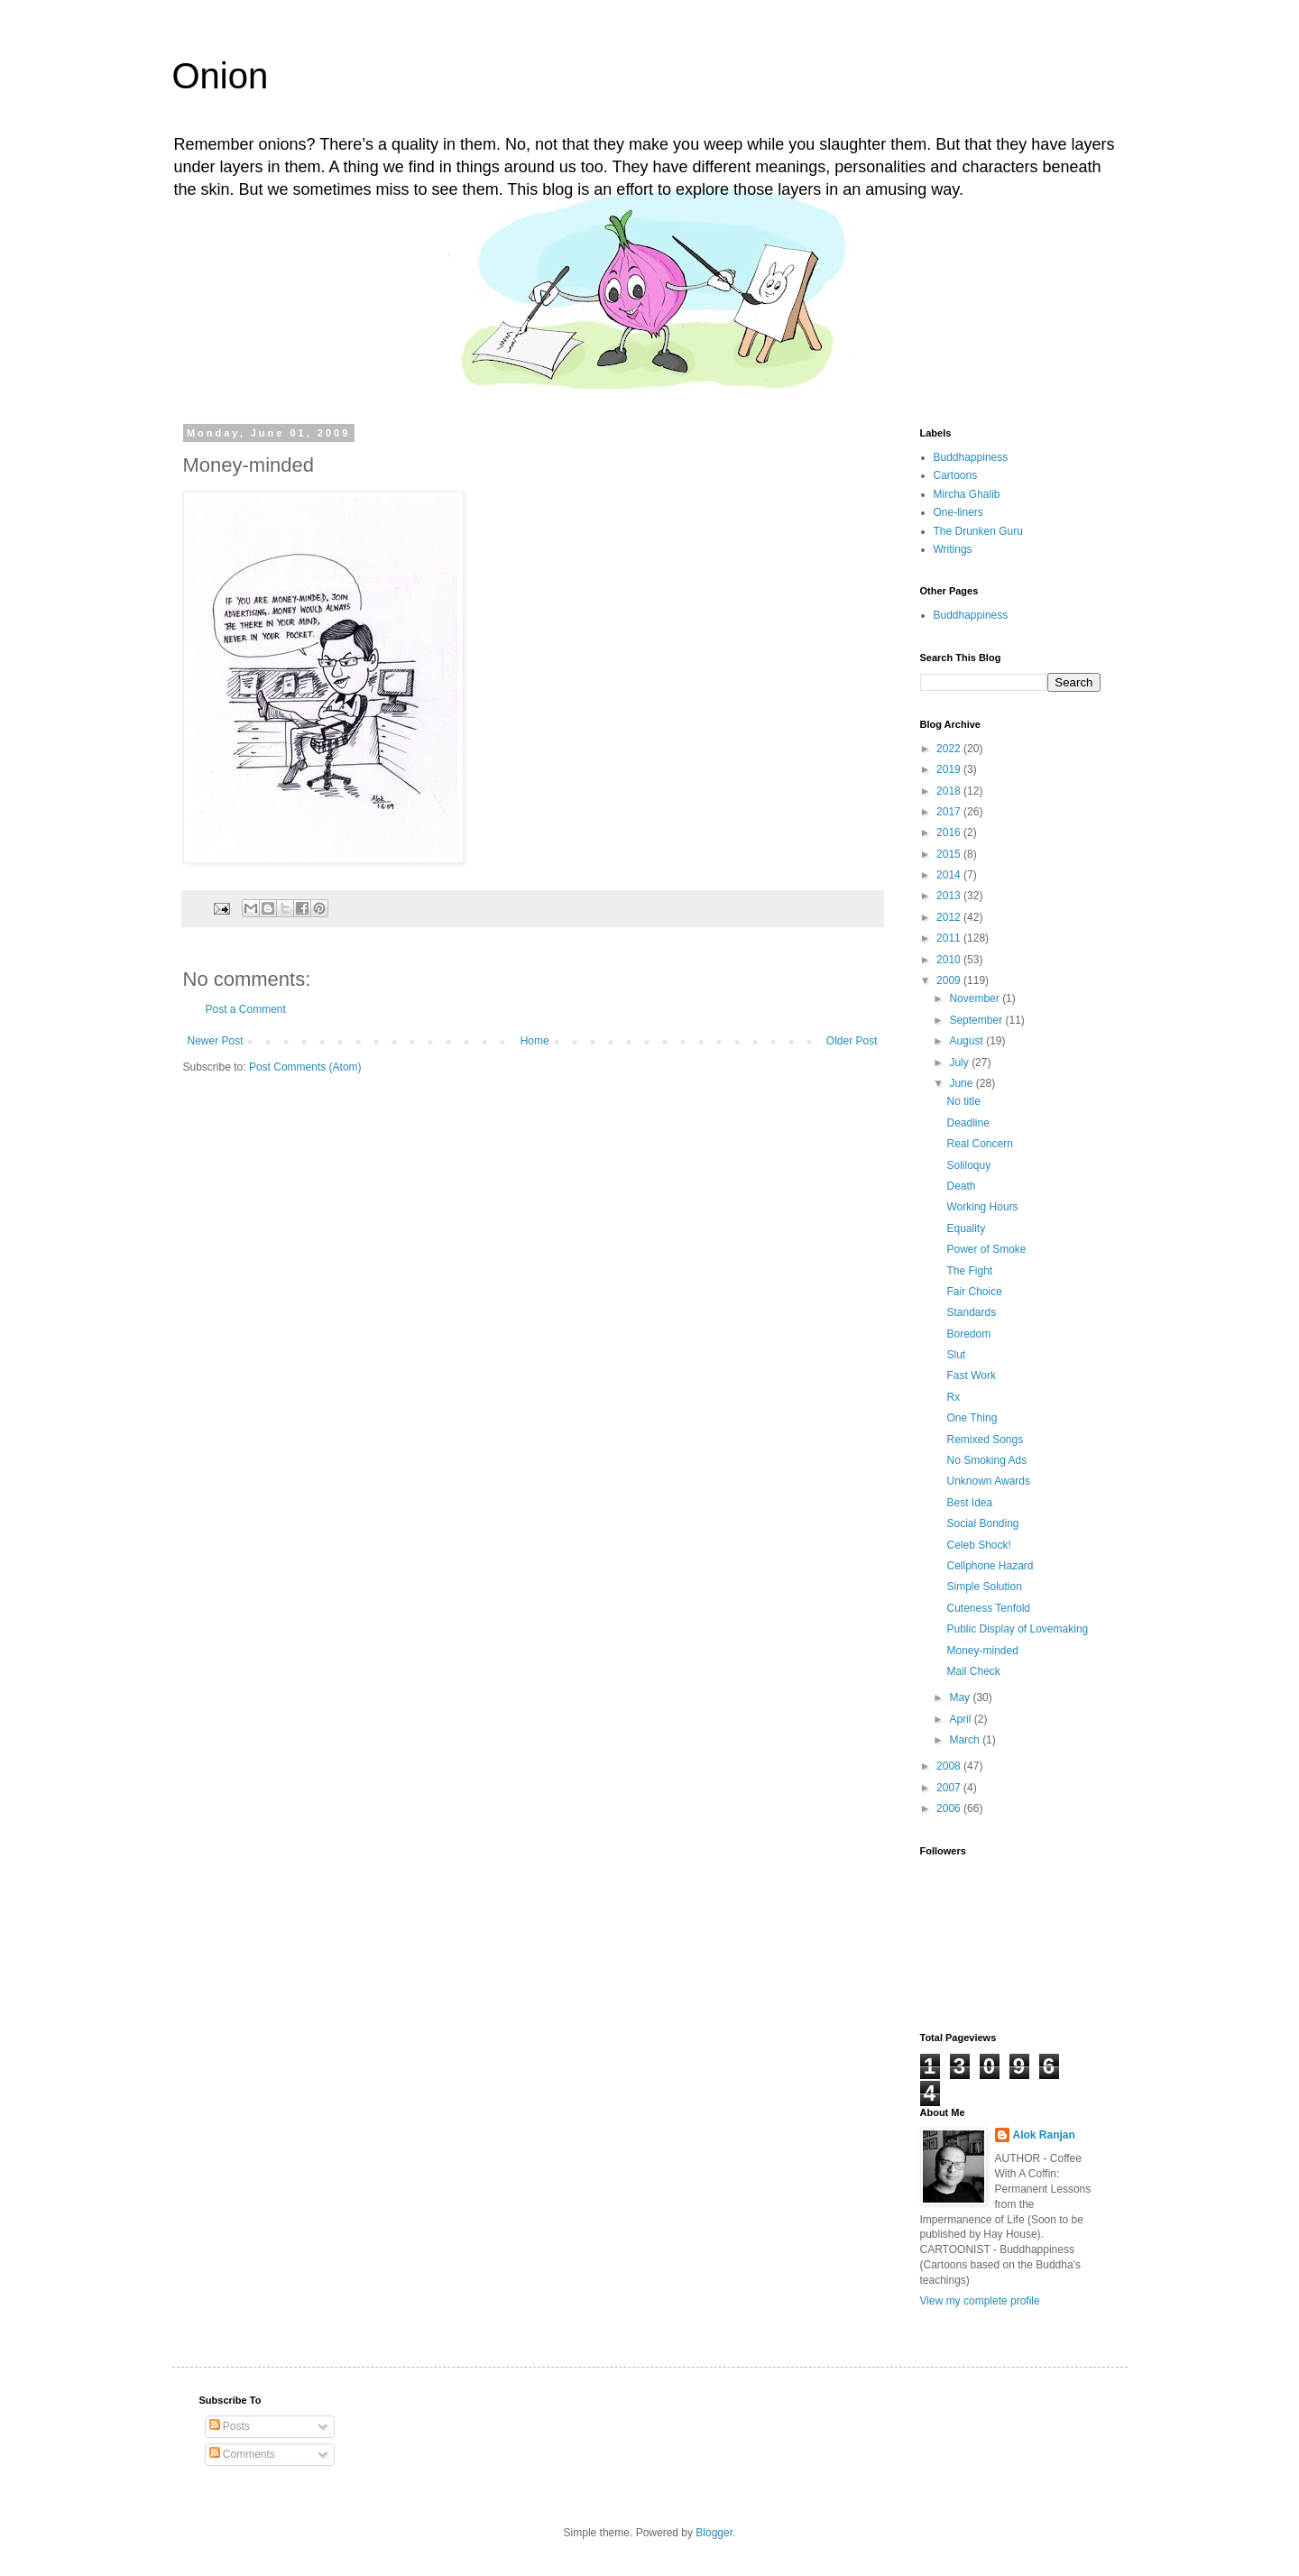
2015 (949, 854)
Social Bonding (982, 1523)
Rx (953, 1397)
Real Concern (979, 1143)
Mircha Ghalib (967, 494)
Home (535, 1041)
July (960, 1062)
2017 (949, 811)
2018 (949, 791)
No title (963, 1101)
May (960, 1697)
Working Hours (982, 1207)
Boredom (968, 1334)
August (967, 1041)
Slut (955, 1354)
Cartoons (956, 475)
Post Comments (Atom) (305, 1067)
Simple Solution (983, 1586)
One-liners (958, 512)
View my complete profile (980, 2301)
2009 (949, 980)
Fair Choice (973, 1291)
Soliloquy (968, 1165)
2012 (949, 917)
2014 (949, 875)
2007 (949, 1787)
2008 (949, 1766)
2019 (949, 769)
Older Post (852, 1041)
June (962, 1083)
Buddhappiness (971, 457)
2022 (949, 748)
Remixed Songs (984, 1439)
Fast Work (970, 1375)
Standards (971, 1312)
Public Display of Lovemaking (1017, 1629)
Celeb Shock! (978, 1545)
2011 (949, 938)
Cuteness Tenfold (988, 1608)
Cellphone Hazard (989, 1565)
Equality (965, 1228)
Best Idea (969, 1502)
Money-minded (982, 1650)
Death (960, 1186)
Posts (229, 2426)
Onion (220, 76)
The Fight (969, 1271)
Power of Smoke (986, 1249)
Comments (242, 2454)
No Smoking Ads (986, 1460)
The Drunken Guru (978, 531)
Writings (953, 549)
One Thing (971, 1418)
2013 (949, 895)
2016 (949, 832)
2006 (949, 1808)
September (977, 1020)
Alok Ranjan (1044, 2135)
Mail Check (973, 1671)
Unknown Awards (988, 1481)
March (965, 1740)
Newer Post (216, 1041)
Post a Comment (246, 1009)
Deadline (967, 1123)
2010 (949, 959)
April (961, 1719)
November (975, 998)
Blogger (714, 2532)
